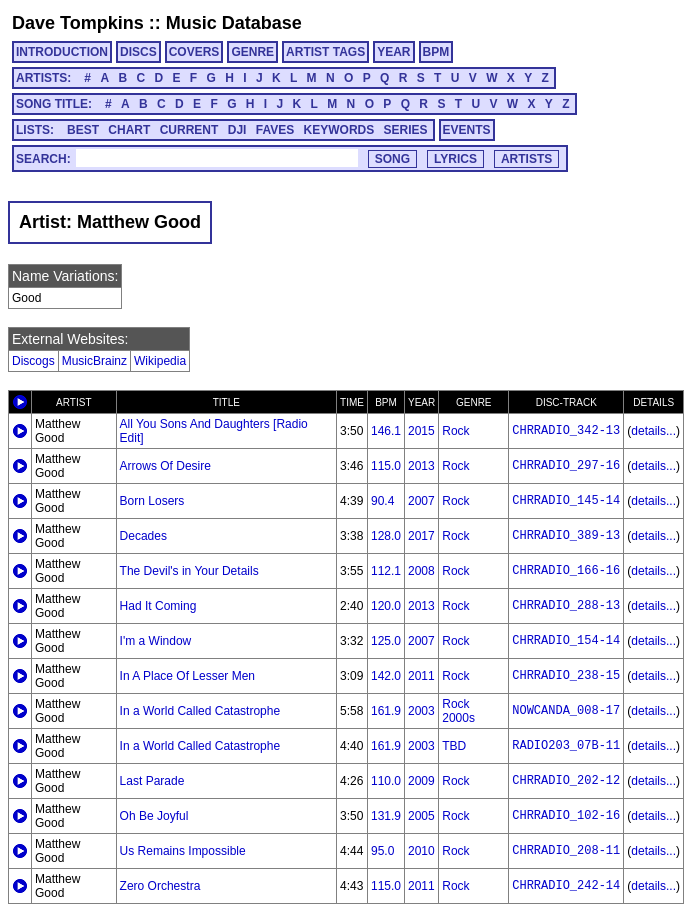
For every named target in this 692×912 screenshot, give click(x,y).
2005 (421, 816)
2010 (421, 851)
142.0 (386, 676)
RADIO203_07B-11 (566, 746)
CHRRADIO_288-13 (566, 606)
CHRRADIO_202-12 (566, 781)
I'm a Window (156, 641)
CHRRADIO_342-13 (566, 431)
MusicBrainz (94, 361)
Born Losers (152, 501)
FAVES (275, 130)
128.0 (386, 536)
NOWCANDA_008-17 (566, 711)
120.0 (386, 606)
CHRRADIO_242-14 (566, 886)
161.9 (386, 711)
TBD (454, 746)
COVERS (194, 52)
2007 (421, 501)
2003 (421, 711)
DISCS (138, 52)
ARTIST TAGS (325, 52)
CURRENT (189, 130)
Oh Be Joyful (154, 816)
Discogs (33, 361)
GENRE (252, 52)
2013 (421, 466)
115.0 (386, 466)
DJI (237, 130)
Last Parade (152, 781)
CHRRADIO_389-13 (566, 536)
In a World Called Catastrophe (200, 711)
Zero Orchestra (160, 886)
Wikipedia (160, 361)
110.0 (386, 781)
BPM (436, 52)
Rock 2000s (458, 711)
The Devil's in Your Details (189, 571)
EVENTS (467, 130)
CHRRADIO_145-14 (566, 501)
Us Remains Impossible (183, 851)
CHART (129, 130)
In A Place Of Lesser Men (187, 676)
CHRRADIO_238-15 (566, 676)
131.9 (386, 816)
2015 (421, 431)
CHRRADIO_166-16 (566, 571)
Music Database (234, 23)
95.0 (382, 851)
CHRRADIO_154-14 (566, 641)
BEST (83, 130)
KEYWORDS (339, 130)
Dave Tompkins (78, 23)
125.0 (386, 641)
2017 (421, 536)
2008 (421, 571)
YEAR (393, 52)
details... (653, 431)
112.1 (386, 571)
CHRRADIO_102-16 (566, 816)
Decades (143, 536)
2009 (421, 781)
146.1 (386, 431)
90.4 (382, 501)
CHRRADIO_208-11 (566, 851)
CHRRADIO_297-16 (566, 466)
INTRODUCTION (62, 52)
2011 (421, 676)
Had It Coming (158, 606)
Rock (455, 431)
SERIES (406, 130)
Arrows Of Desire (165, 466)
